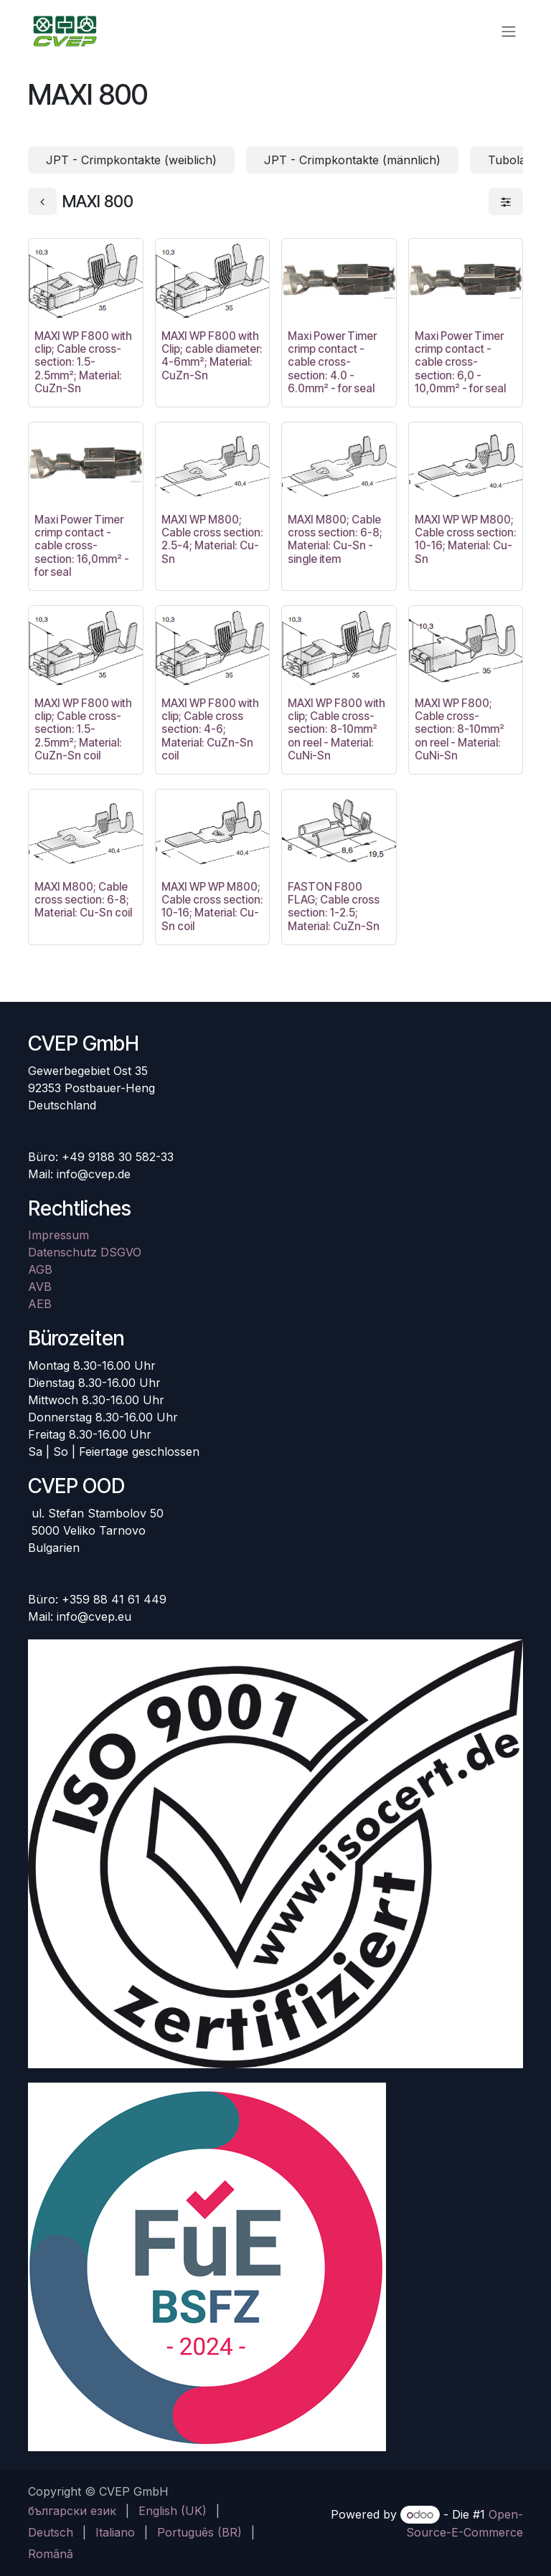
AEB (40, 1304)
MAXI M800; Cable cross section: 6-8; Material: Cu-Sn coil (83, 899)
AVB (40, 1286)
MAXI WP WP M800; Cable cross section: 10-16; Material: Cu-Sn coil (212, 906)
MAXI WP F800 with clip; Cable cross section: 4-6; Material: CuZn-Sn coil (210, 729)
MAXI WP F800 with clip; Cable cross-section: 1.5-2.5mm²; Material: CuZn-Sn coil (83, 729)
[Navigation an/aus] (508, 31)
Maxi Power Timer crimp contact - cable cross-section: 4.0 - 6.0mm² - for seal (332, 362)
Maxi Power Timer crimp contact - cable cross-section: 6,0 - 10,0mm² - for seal (460, 362)
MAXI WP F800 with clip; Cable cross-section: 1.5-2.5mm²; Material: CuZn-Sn (83, 362)
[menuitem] (72, 2510)
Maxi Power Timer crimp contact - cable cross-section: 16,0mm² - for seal (81, 546)
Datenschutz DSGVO (84, 1252)
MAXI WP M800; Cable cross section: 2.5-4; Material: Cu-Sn (212, 539)
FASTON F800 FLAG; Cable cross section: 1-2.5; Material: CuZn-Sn (334, 906)
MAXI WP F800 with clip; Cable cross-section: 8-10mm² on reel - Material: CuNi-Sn (336, 729)
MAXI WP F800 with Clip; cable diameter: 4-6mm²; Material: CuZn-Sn (212, 355)
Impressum (58, 1235)
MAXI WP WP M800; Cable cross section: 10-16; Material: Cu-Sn (466, 539)
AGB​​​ (40, 1269)
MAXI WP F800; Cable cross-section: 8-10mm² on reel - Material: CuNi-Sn (459, 729)
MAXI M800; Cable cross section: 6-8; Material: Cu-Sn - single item (335, 539)
